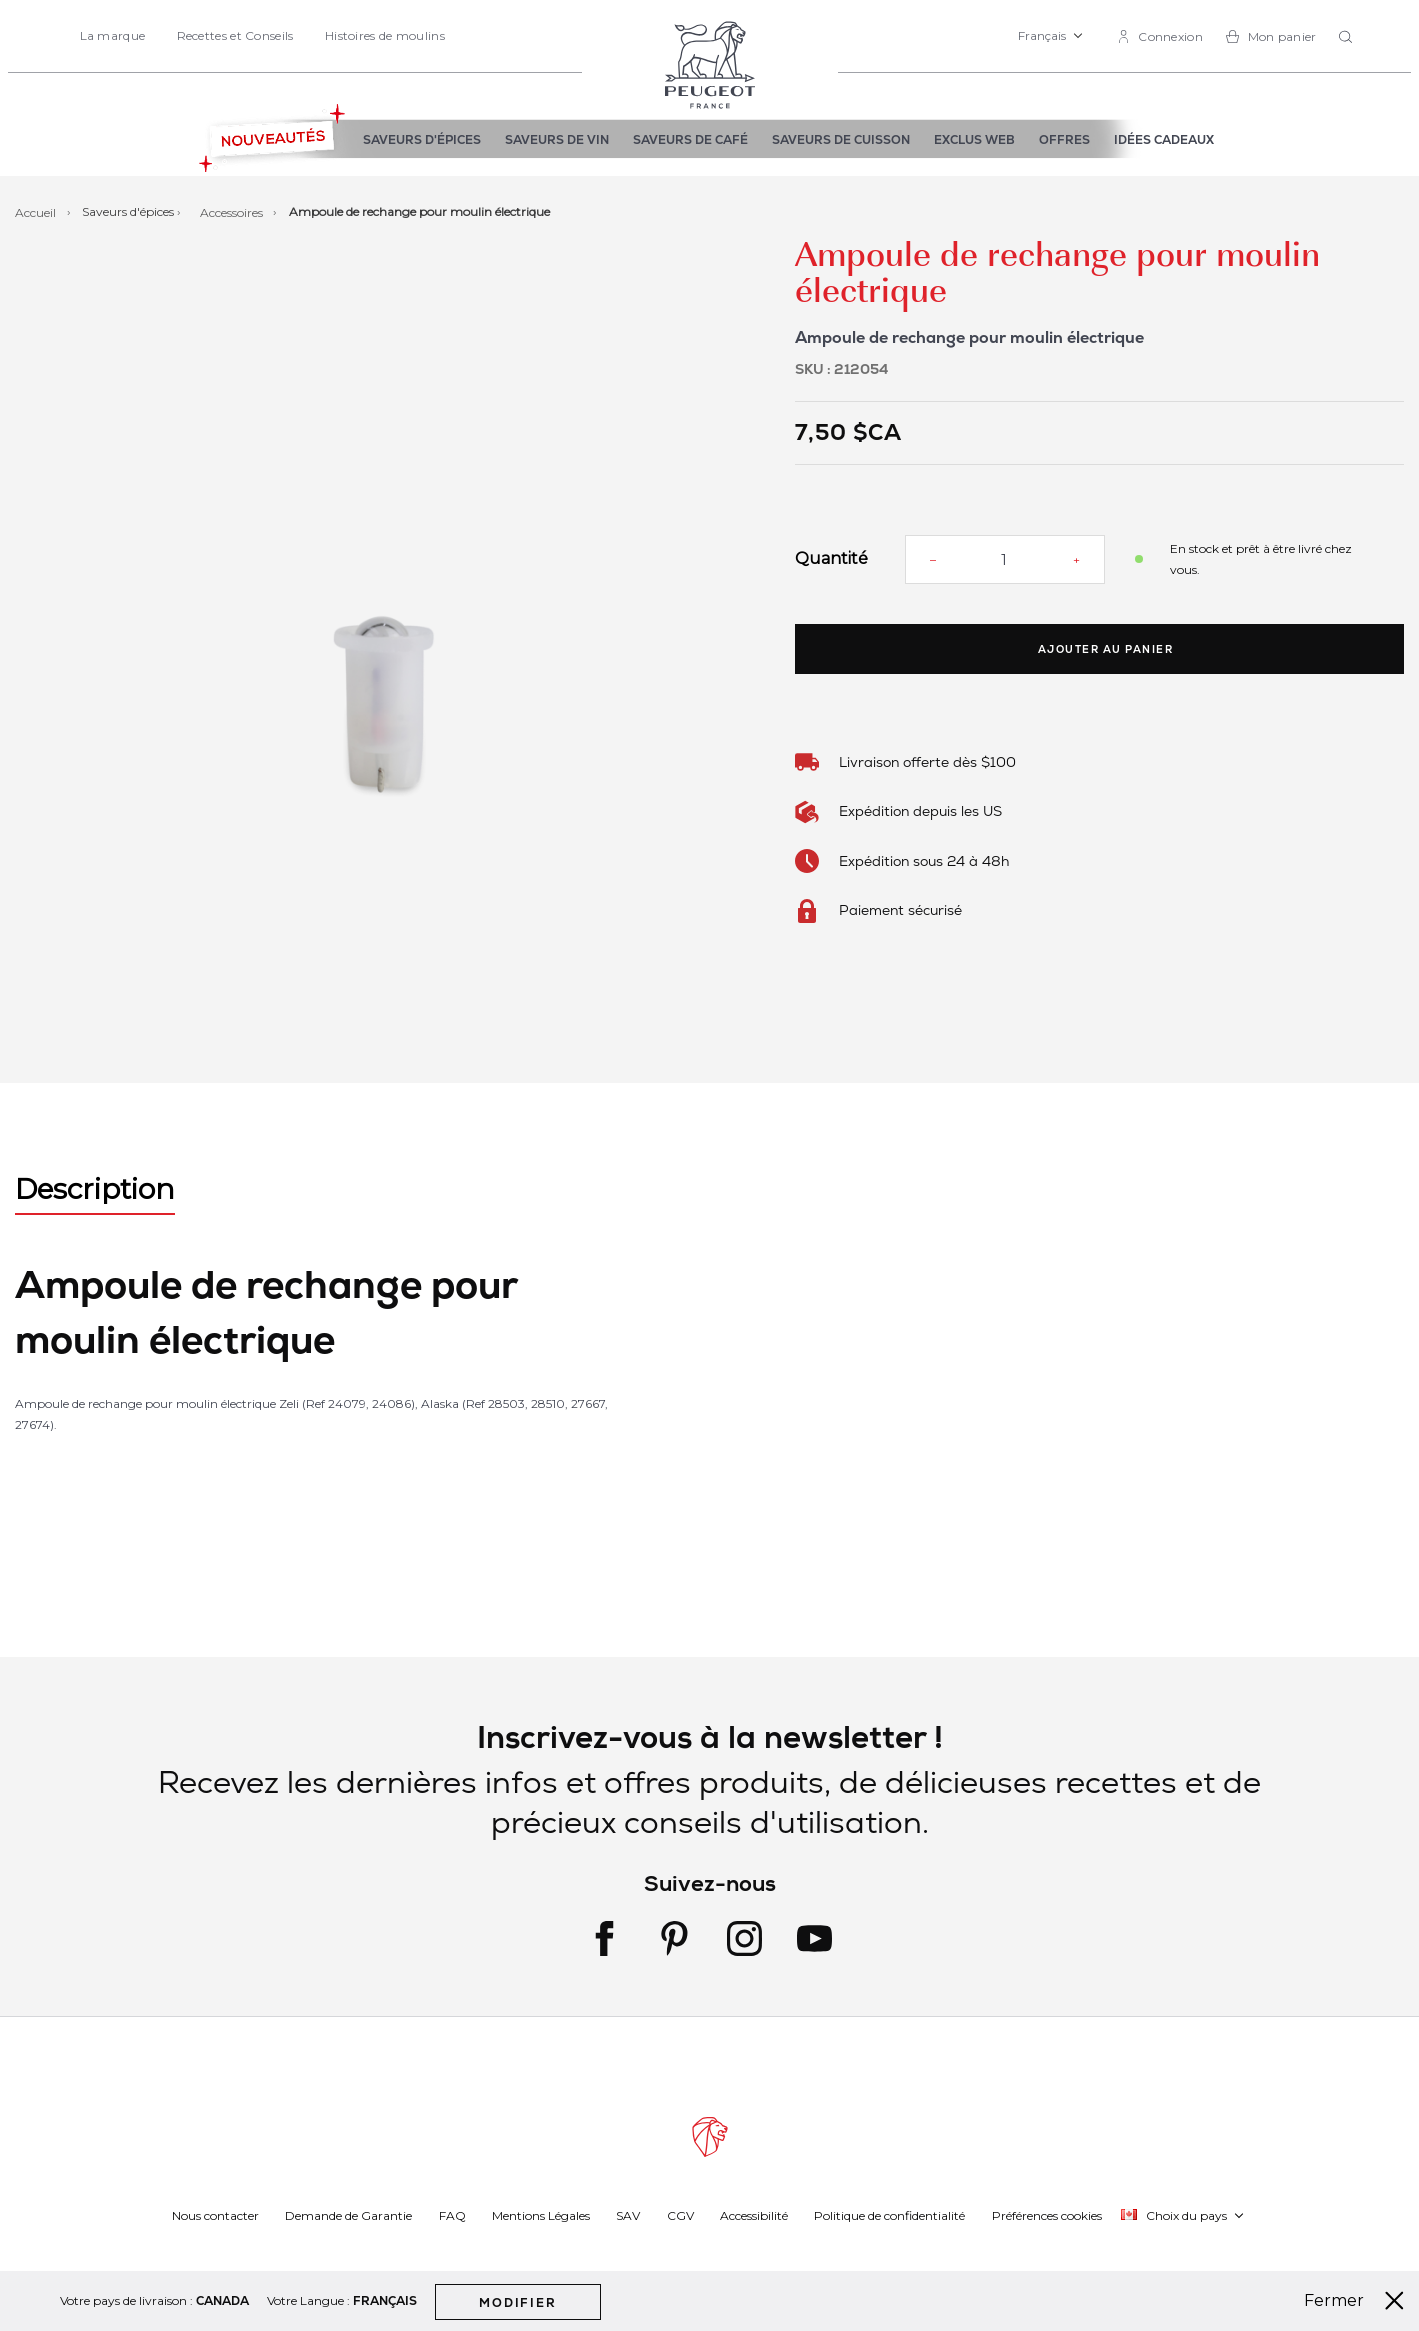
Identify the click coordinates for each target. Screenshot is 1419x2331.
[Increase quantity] (1076, 560)
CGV (680, 2214)
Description (95, 1189)
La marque (113, 35)
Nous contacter (215, 2214)
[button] (1051, 36)
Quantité (831, 559)
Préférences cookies (1047, 2214)
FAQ (452, 2214)
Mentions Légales (541, 2214)
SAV (628, 2214)
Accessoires (233, 211)
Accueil (37, 211)
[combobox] (1348, 38)
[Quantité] (1004, 559)
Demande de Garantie (348, 2214)
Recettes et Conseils (235, 35)
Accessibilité (754, 2214)
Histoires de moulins (385, 35)
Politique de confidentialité (889, 2214)
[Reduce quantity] (933, 560)
